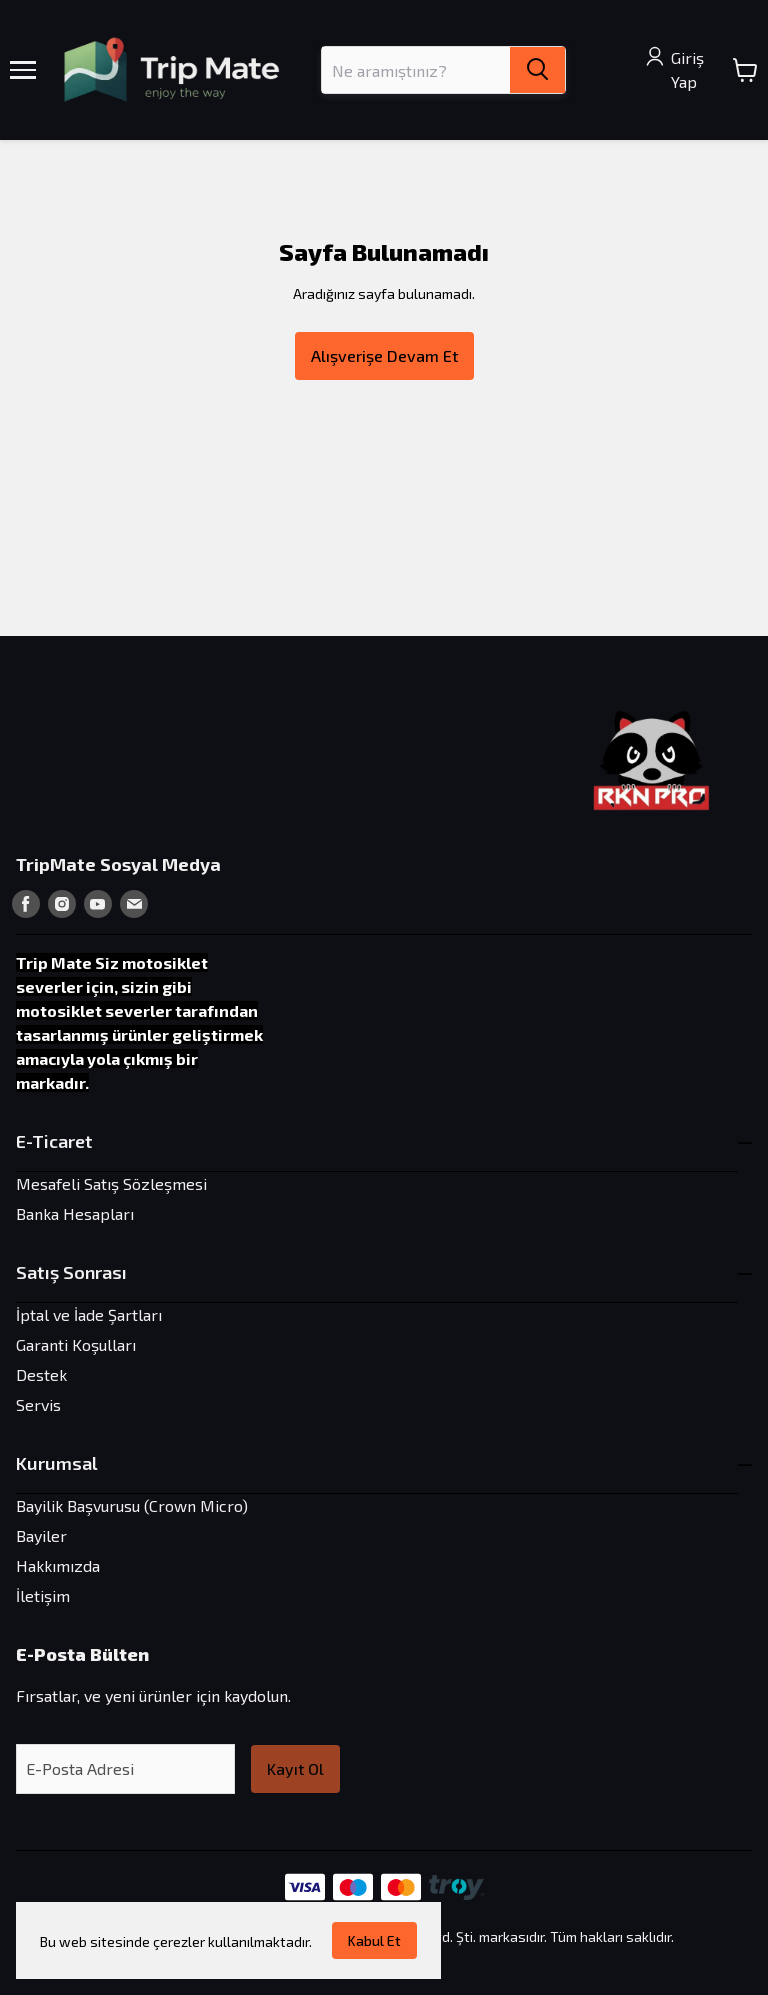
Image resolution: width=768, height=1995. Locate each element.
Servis (38, 1404)
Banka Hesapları (75, 1213)
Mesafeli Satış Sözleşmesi (111, 1183)
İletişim (43, 1595)
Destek (41, 1374)
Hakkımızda (58, 1565)
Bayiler (41, 1535)
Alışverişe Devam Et (384, 355)
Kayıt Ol (295, 1768)
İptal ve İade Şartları (89, 1314)
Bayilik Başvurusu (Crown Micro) (132, 1505)
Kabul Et (374, 1940)
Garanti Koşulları (76, 1344)
